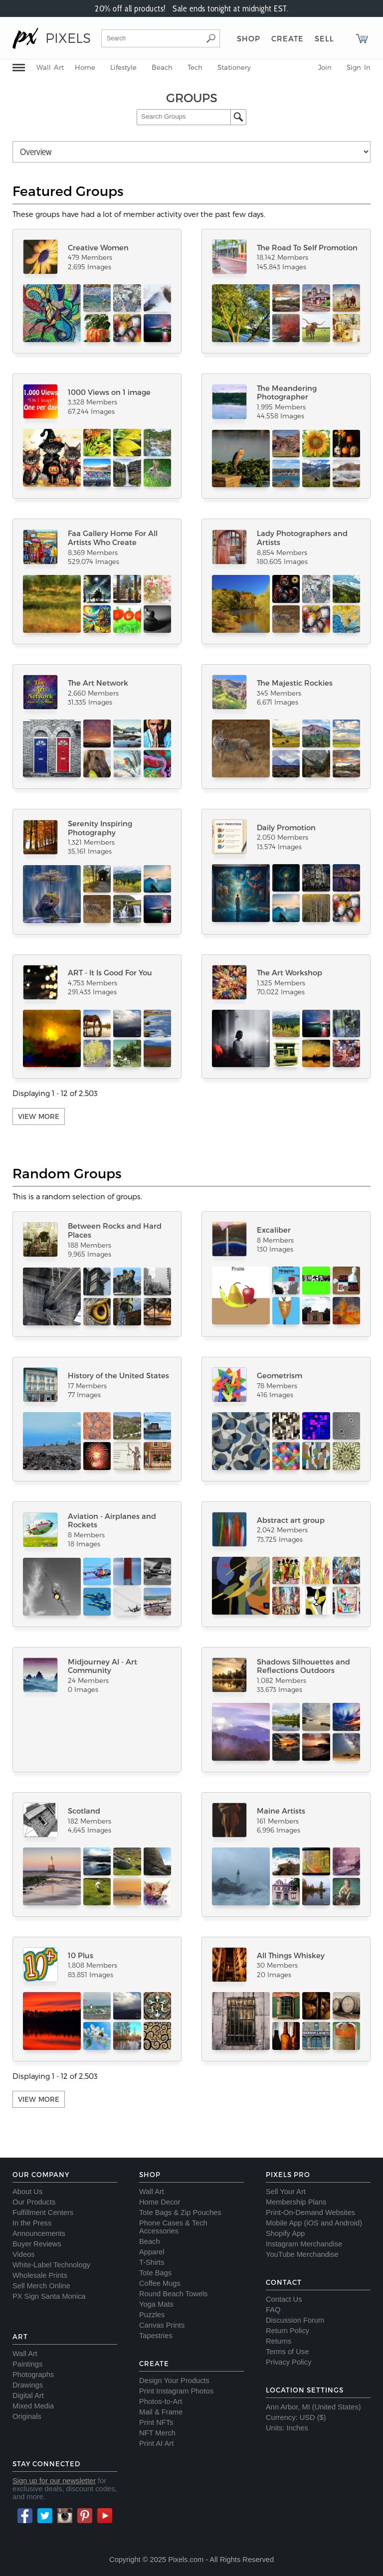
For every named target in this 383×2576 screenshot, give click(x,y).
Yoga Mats (156, 2304)
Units (274, 2428)
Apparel (152, 2252)
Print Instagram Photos (176, 2391)
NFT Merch (157, 2433)
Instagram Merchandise (304, 2244)
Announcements (38, 2233)
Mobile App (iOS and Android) (314, 2223)
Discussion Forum (295, 2320)
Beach (162, 67)
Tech (195, 67)
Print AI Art (156, 2443)
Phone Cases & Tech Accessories (173, 2227)
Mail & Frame (161, 2412)
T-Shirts (152, 2262)
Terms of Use (287, 2352)
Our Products (33, 2202)
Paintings (27, 2364)
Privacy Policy (288, 2362)
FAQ (273, 2310)
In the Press (31, 2223)
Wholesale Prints (39, 2275)
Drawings (27, 2385)
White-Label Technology (51, 2265)
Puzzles (152, 2315)
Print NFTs (156, 2422)
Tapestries (156, 2336)
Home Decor (159, 2202)
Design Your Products (174, 2381)
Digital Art (28, 2395)
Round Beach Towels (173, 2294)
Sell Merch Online (41, 2286)
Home (85, 67)
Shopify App (285, 2233)
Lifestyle (123, 67)
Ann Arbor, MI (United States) (313, 2407)
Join (325, 67)
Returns (278, 2341)
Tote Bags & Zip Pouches (180, 2212)
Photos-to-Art (160, 2401)
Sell (324, 38)
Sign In (359, 67)
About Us (27, 2192)
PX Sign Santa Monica (49, 2296)
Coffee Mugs (160, 2283)
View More (38, 1116)
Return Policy (287, 2331)
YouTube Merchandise (302, 2254)
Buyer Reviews (36, 2244)
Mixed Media (33, 2406)
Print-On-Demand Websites (310, 2212)
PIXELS (68, 37)
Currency (280, 2417)
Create (287, 38)
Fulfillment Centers (42, 2212)
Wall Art (50, 67)
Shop (248, 38)
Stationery (234, 67)
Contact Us (284, 2299)
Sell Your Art (286, 2192)
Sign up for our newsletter (54, 2481)
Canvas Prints (162, 2325)
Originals (26, 2416)
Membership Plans (296, 2202)
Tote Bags (155, 2273)
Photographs (33, 2375)
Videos (23, 2254)
